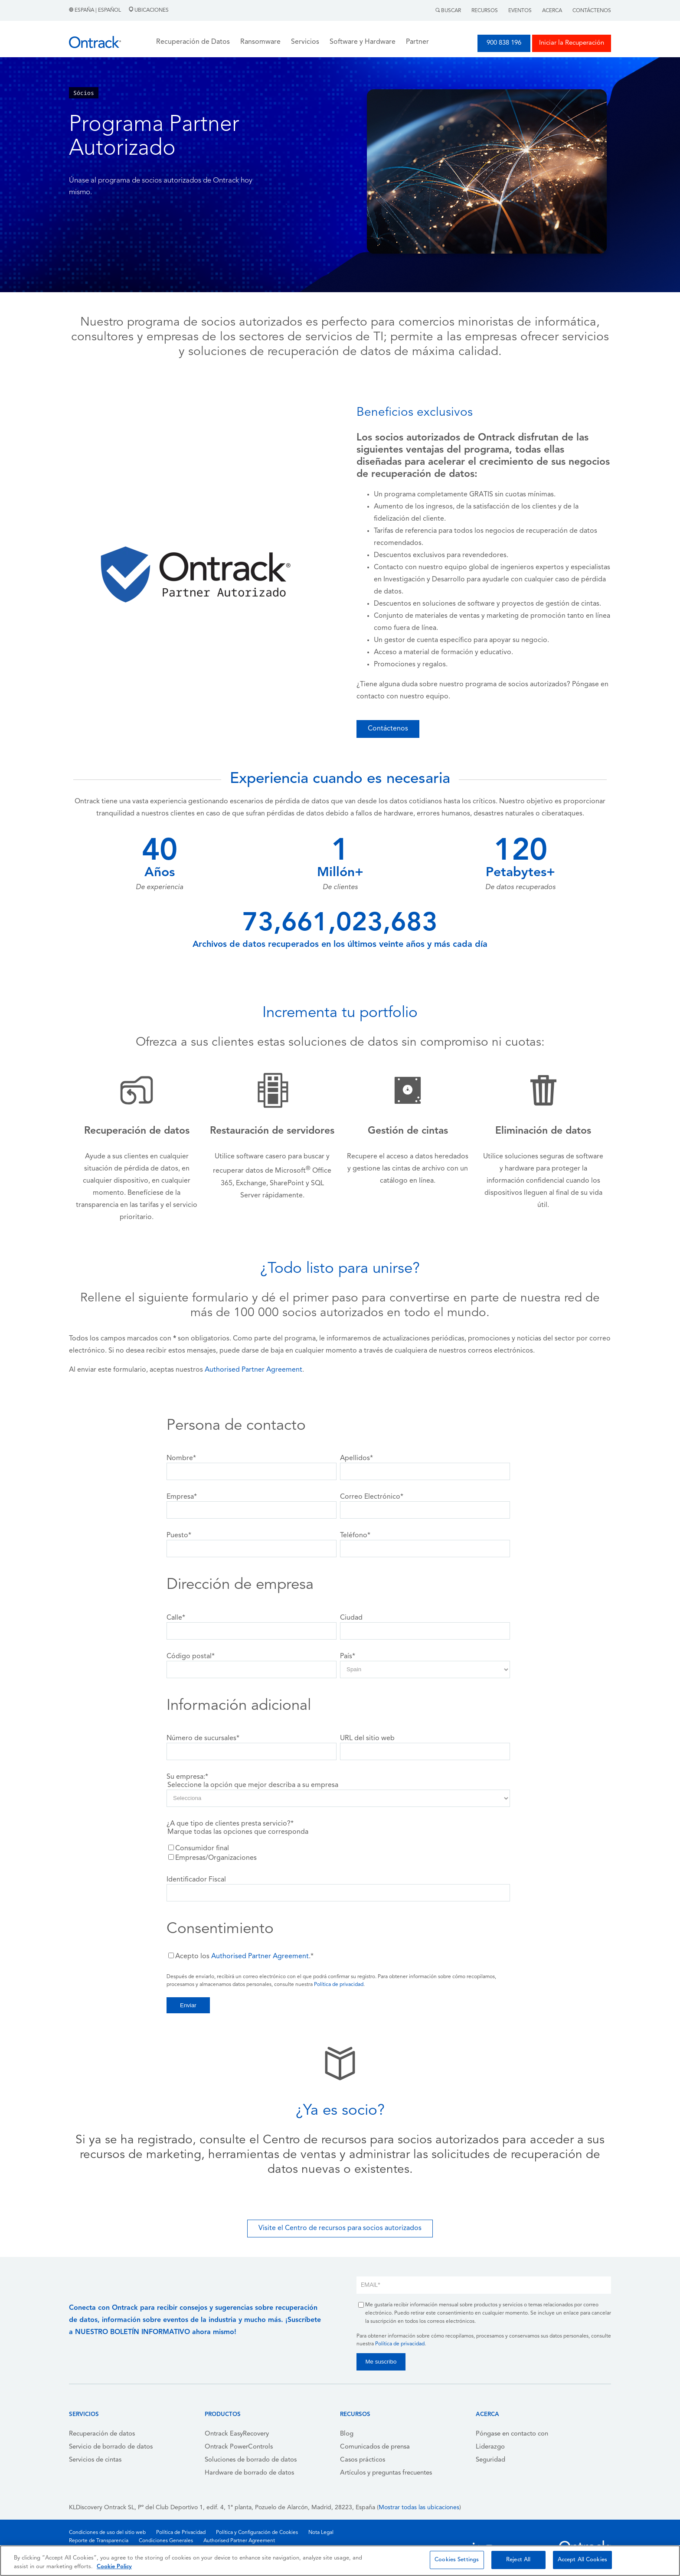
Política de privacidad (338, 1984)
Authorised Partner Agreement (253, 1369)
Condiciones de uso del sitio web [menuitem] (107, 2532)
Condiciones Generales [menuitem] (166, 2540)
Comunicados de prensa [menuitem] (375, 2447)
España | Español (95, 10)
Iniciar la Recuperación (571, 43)
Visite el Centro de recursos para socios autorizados (340, 2228)
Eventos (520, 10)
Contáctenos (591, 10)
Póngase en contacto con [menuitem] (512, 2434)
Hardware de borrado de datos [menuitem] (249, 2473)
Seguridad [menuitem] (490, 2460)
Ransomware (260, 42)
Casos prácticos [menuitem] (362, 2460)
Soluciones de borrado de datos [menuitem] (251, 2460)
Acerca (552, 10)
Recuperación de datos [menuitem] (102, 2434)
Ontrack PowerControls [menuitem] (239, 2447)
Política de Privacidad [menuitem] (181, 2532)
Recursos (484, 10)
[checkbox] (338, 1852)
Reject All (518, 2560)
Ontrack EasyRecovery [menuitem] (237, 2434)
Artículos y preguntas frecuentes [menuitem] (386, 2473)
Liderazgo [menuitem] (490, 2447)
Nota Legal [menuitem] (320, 2532)
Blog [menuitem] (346, 2434)
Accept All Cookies (582, 2560)
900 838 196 (504, 43)
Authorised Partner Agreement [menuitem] (239, 2540)
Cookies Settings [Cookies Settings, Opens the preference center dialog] (457, 2560)
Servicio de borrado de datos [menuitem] (111, 2447)
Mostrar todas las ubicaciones (419, 2507)
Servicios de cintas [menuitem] (95, 2460)
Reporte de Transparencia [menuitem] (98, 2540)
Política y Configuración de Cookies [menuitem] (257, 2532)
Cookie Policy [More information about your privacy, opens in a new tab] (114, 2566)
